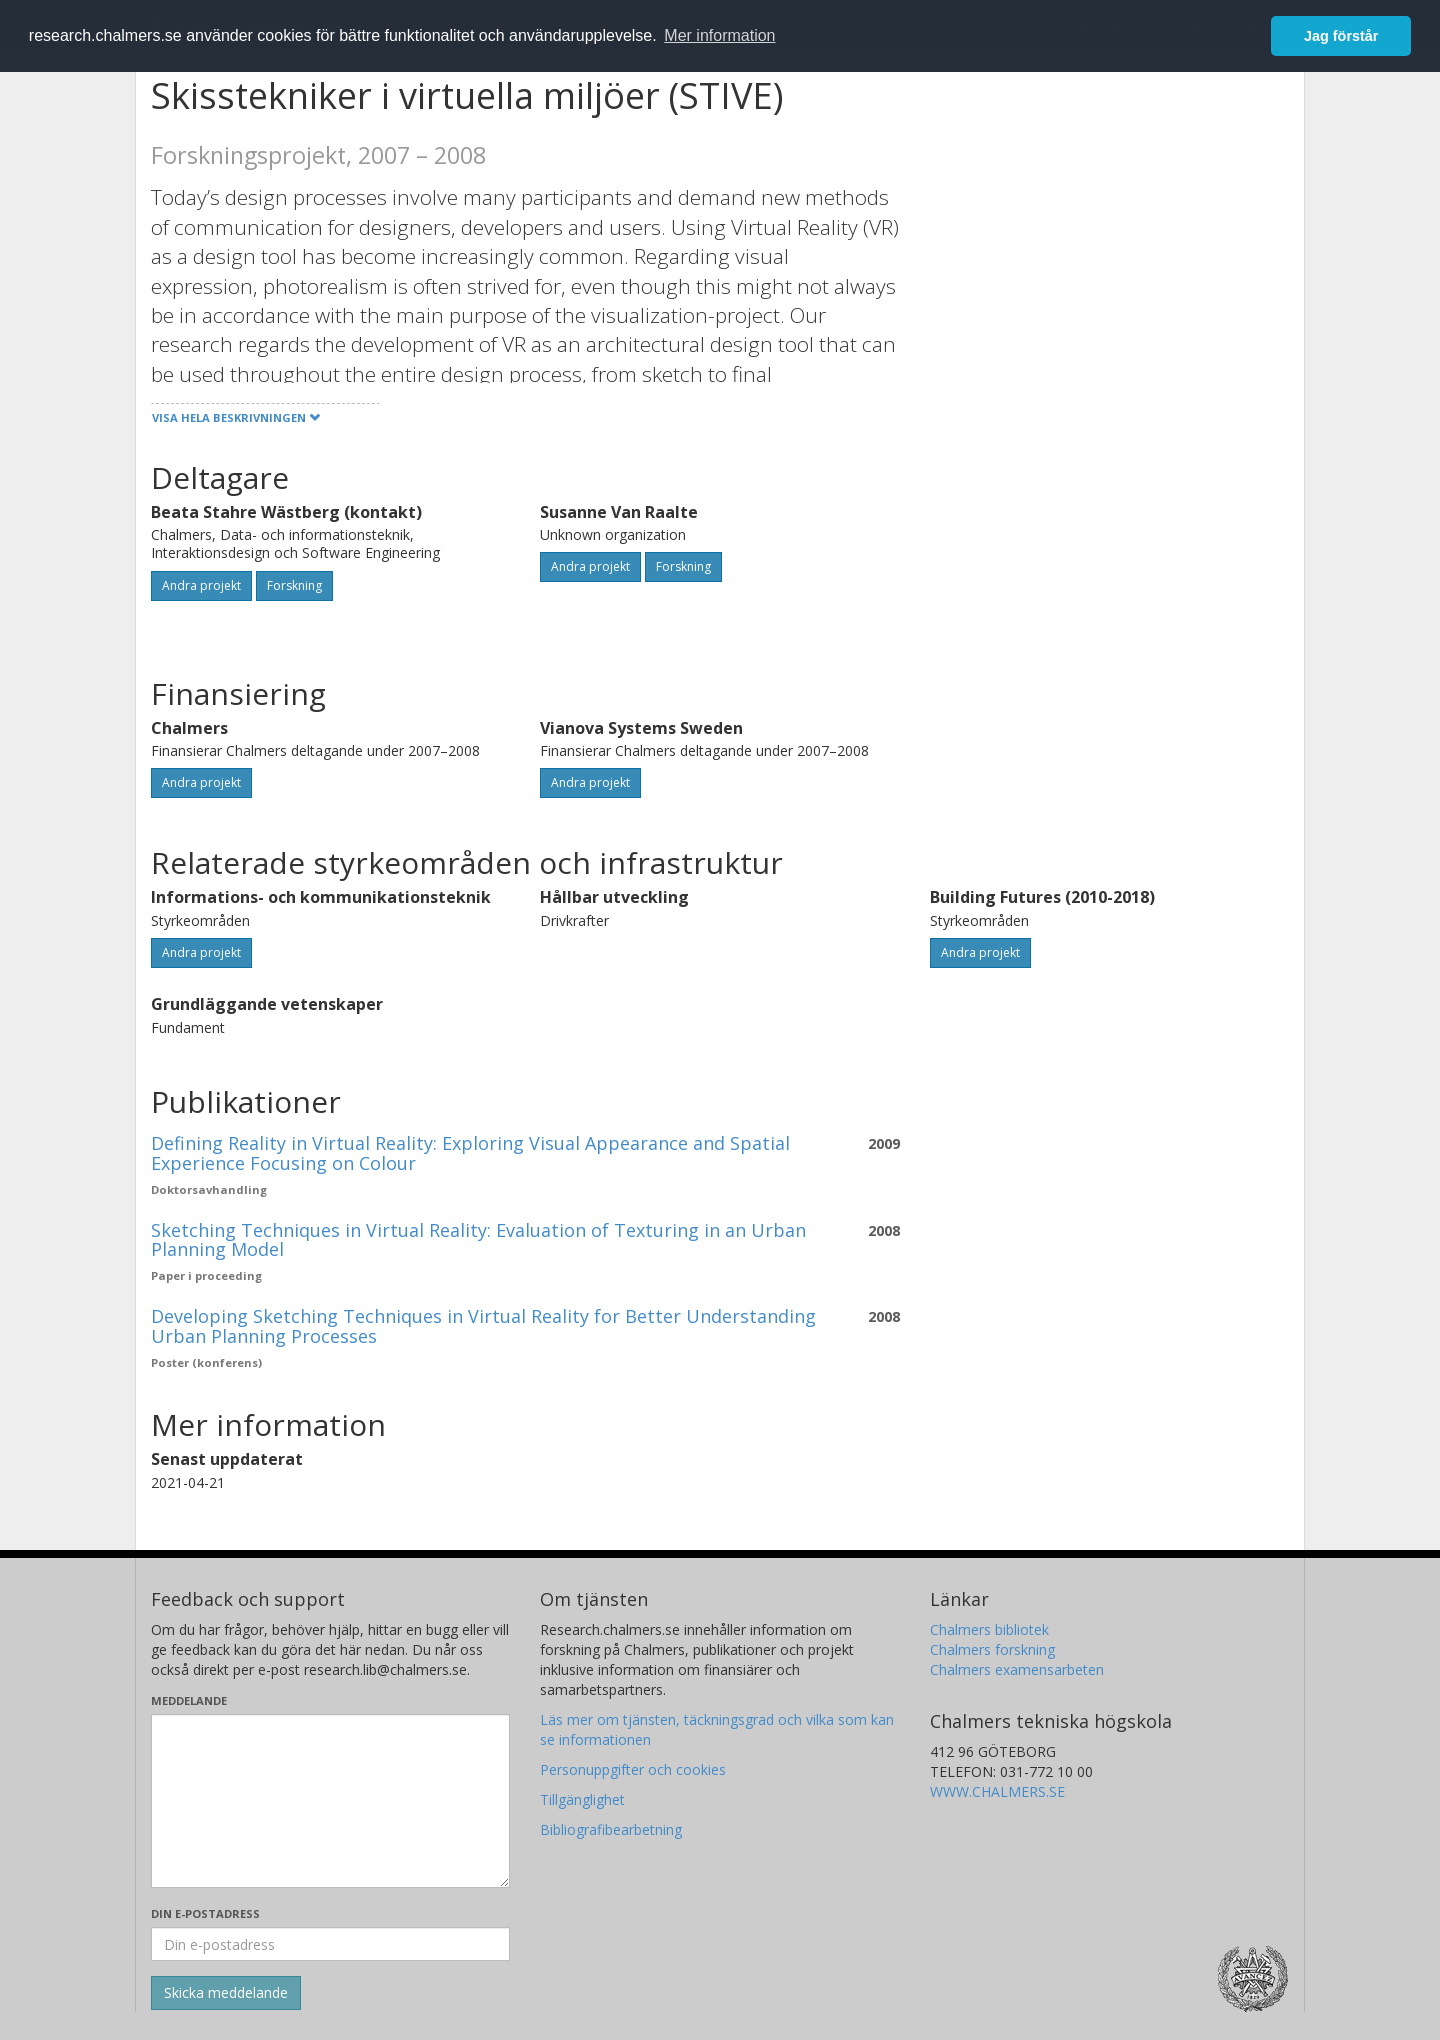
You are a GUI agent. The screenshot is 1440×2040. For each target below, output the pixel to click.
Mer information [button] (719, 35)
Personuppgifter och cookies (633, 1769)
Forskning (294, 585)
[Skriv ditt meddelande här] (330, 1801)
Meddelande (189, 1700)
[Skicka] (226, 1993)
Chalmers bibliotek (989, 1629)
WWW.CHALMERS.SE (997, 1791)
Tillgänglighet (582, 1799)
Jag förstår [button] (1341, 36)
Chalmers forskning (992, 1649)
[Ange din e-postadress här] (330, 1944)
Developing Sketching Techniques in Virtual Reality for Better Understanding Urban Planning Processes (483, 1326)
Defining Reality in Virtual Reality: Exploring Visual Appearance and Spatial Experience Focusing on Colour (470, 1153)
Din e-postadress (205, 1913)
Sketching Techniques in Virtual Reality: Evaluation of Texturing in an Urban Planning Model (478, 1240)
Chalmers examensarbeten (1017, 1669)
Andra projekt (201, 585)
